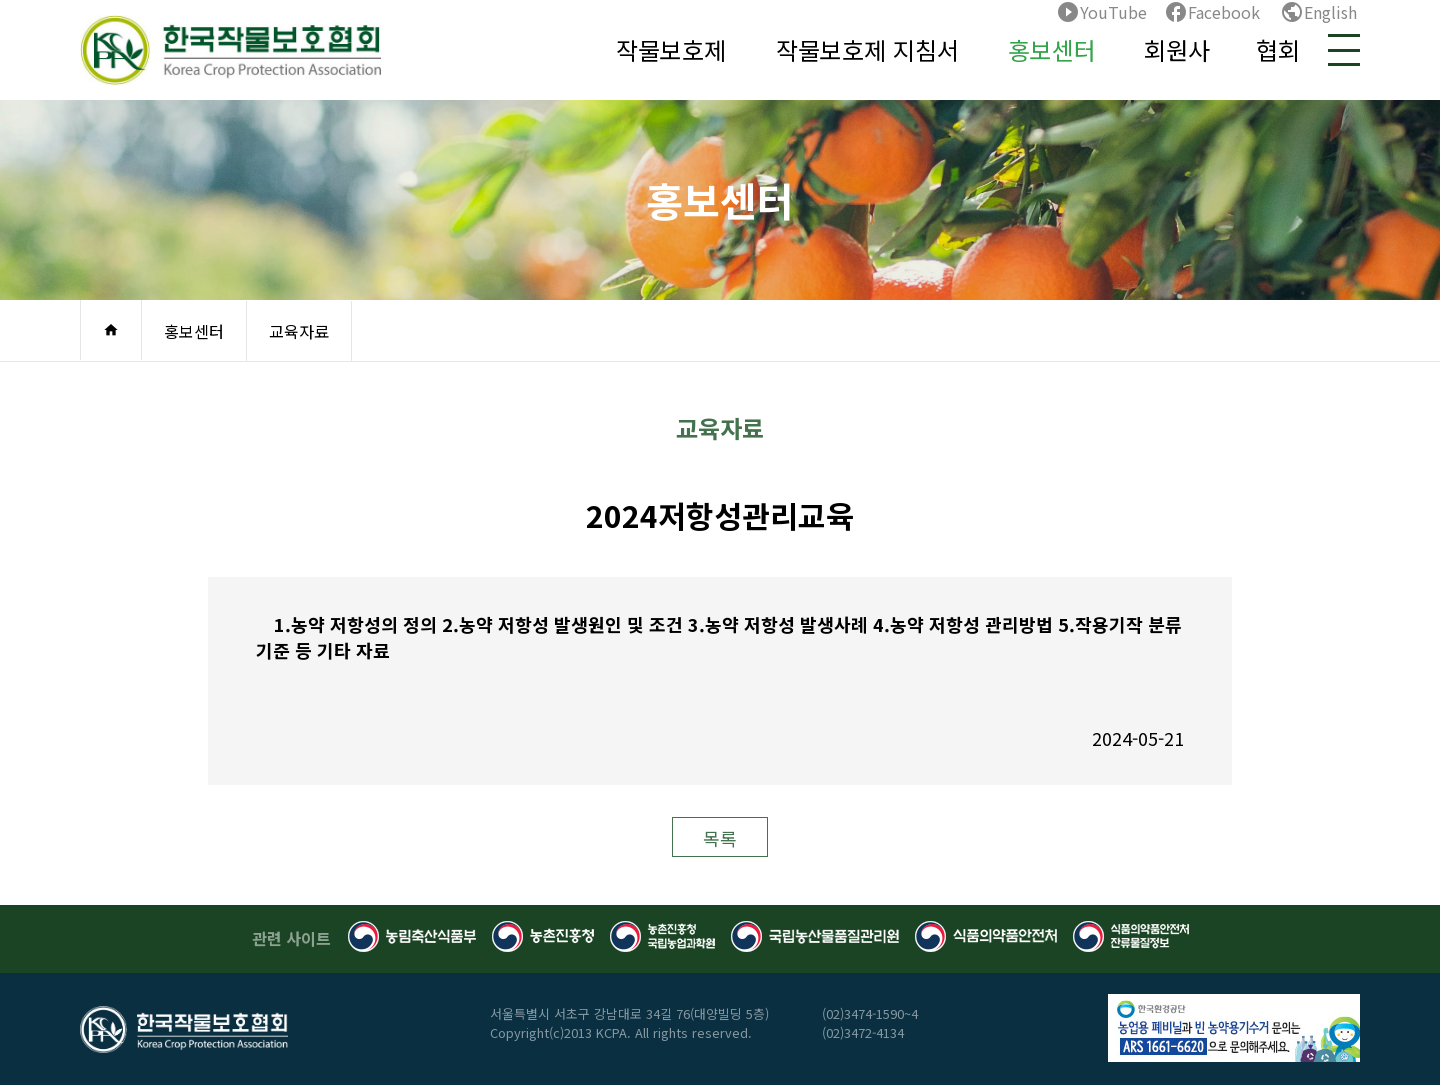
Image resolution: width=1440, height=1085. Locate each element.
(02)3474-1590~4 (870, 1013)
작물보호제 (671, 49)
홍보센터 (1052, 49)
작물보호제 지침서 (867, 49)
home (111, 330)
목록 (720, 838)
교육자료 (299, 331)
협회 (1278, 49)
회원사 (1177, 49)
